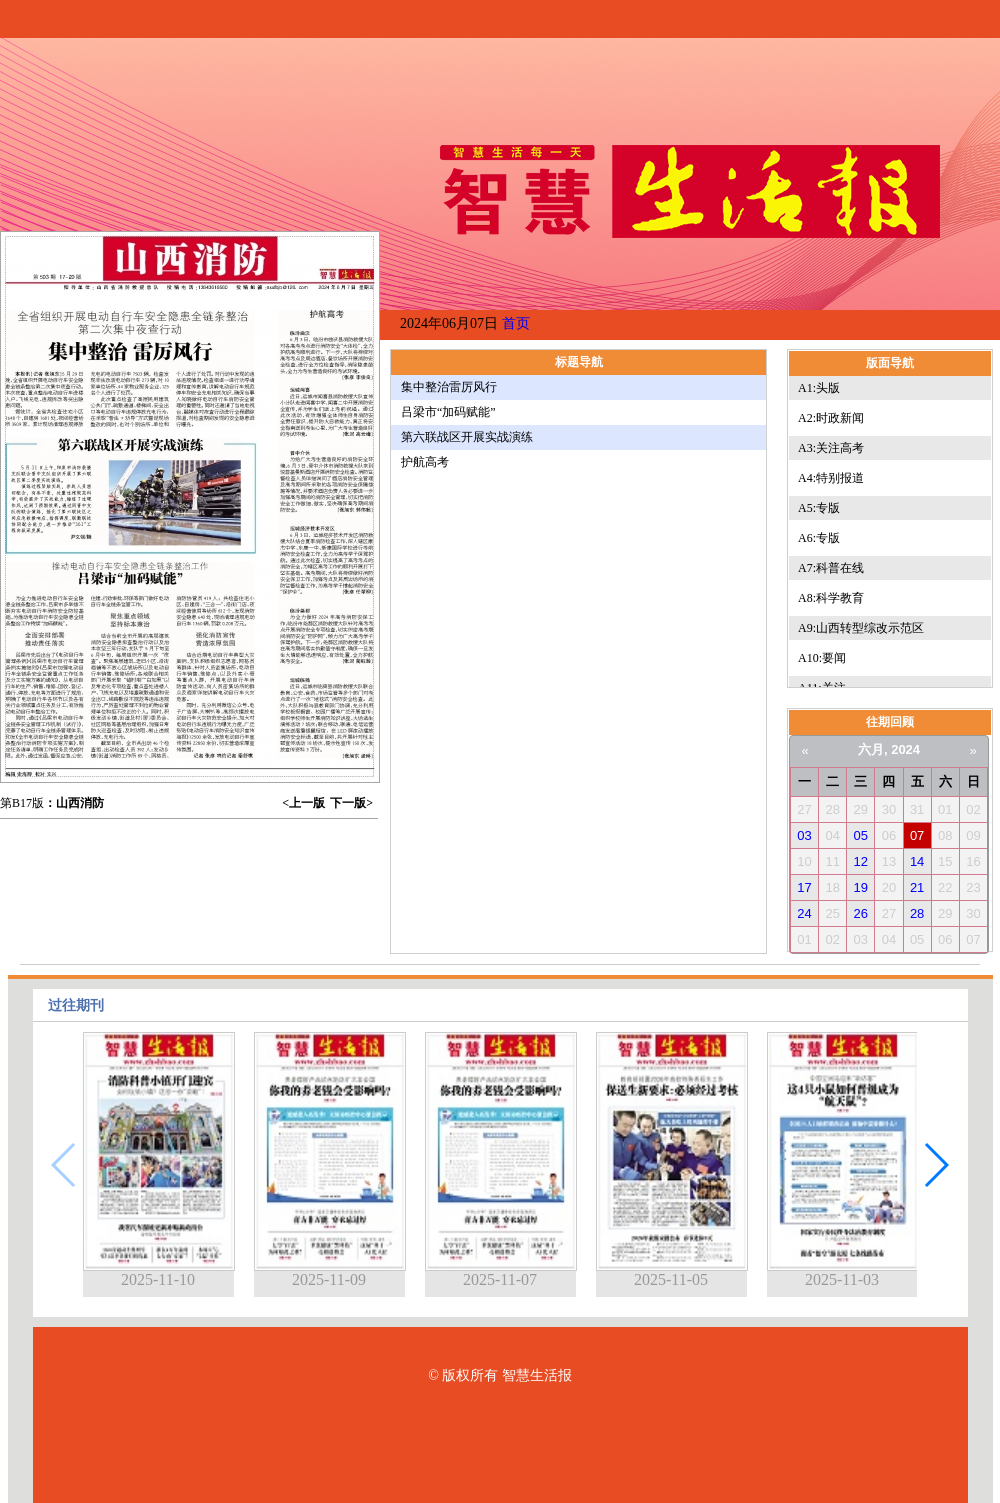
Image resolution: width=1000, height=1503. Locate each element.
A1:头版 (819, 388)
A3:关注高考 (831, 448)
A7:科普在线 (831, 568)
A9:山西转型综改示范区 (861, 628)
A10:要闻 (822, 658)
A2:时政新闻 (831, 418)
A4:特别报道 (831, 478)
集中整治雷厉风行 (449, 387)
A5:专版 (819, 508)
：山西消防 (74, 803)
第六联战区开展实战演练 (467, 437)
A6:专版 (819, 538)
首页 (516, 323)
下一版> (351, 803)
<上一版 (303, 803)
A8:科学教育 (831, 598)
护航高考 (425, 462)
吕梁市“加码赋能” (448, 412)
